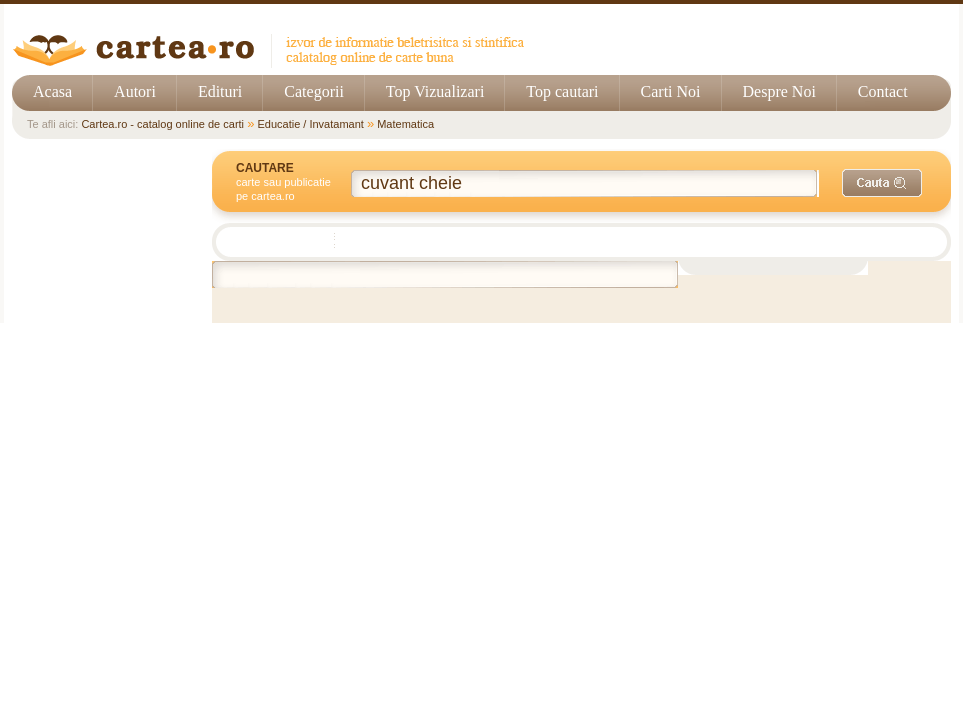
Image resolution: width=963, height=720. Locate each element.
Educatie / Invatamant (310, 124)
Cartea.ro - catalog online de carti (162, 124)
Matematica (405, 124)
